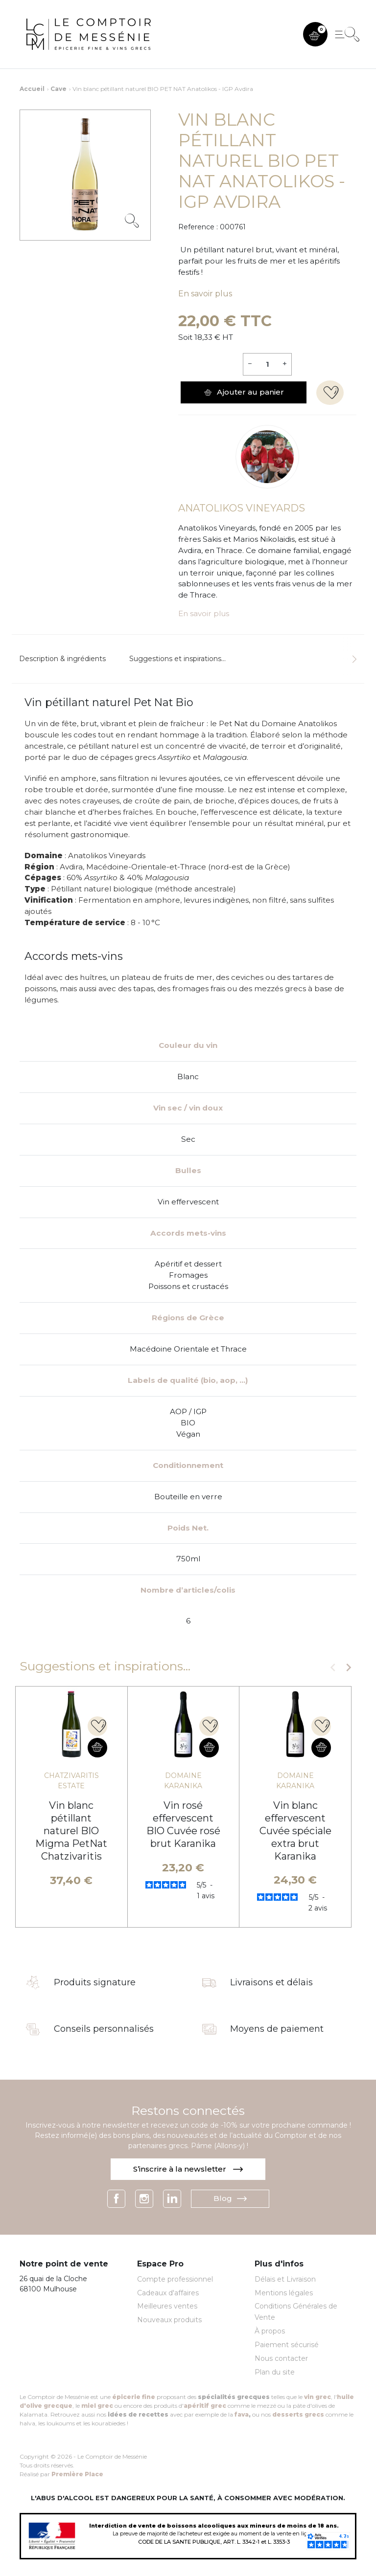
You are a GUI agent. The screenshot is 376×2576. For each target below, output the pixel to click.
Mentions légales (284, 2292)
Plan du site (275, 2372)
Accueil (32, 88)
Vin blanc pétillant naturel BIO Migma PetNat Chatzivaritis (71, 1830)
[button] (315, 34)
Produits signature (95, 1983)
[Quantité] (267, 364)
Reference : (198, 226)
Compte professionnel (175, 2279)
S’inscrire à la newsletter (188, 2169)
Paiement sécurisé (287, 2344)
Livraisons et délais (271, 1983)
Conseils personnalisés (104, 2029)
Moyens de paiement (277, 2029)
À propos (270, 2331)
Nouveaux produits (169, 2319)
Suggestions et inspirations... (177, 658)
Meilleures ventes (167, 2306)
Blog (230, 2198)
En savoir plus (205, 293)
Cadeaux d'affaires (168, 2292)
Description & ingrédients (62, 658)
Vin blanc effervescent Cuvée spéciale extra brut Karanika (295, 1830)
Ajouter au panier (243, 392)
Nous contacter (281, 2358)
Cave (58, 88)
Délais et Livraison (285, 2279)
